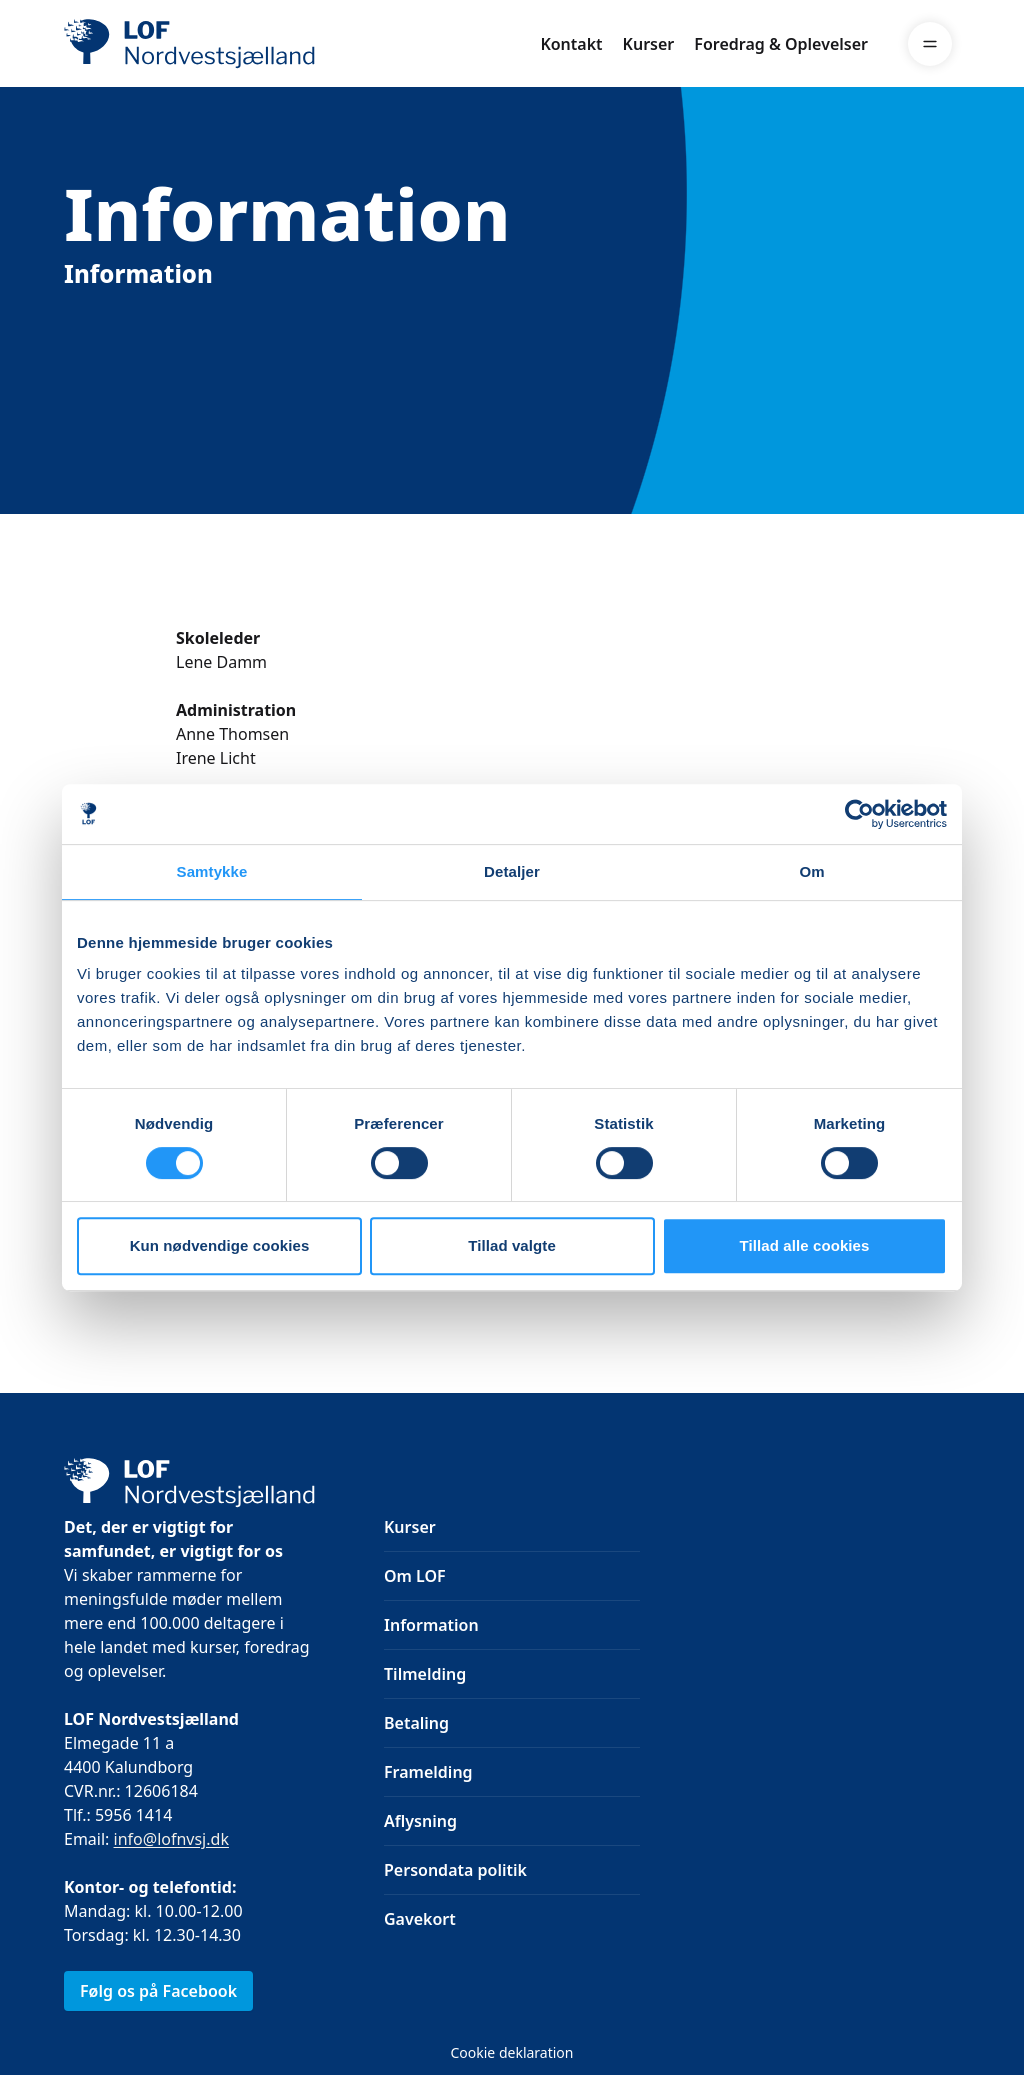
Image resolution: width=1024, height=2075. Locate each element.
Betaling (416, 1723)
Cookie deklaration (511, 2052)
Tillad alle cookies (804, 1245)
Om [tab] (811, 871)
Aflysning (420, 1821)
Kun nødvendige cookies (220, 1245)
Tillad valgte (512, 1245)
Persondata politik (455, 1870)
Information (431, 1625)
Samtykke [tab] (212, 871)
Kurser (649, 44)
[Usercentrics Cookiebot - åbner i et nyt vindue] (859, 814)
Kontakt (571, 44)
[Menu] (930, 44)
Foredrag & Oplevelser (781, 44)
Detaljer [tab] (512, 871)
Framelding (428, 1772)
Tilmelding (425, 1674)
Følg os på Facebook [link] (158, 1991)
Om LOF (415, 1576)
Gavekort (420, 1919)
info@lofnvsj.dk (171, 1839)
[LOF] (210, 44)
